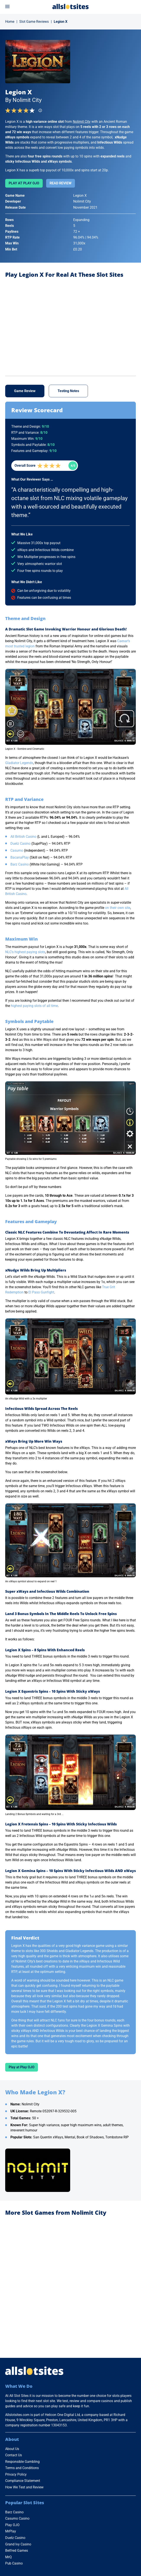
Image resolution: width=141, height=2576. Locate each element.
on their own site (117, 908)
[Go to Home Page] (70, 6)
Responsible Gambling (22, 2462)
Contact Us (13, 2455)
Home (9, 22)
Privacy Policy (16, 2474)
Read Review (60, 183)
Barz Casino (19, 864)
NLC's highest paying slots (25, 952)
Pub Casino (14, 2563)
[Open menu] (7, 6)
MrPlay (10, 2531)
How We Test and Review (24, 2487)
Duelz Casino (20, 843)
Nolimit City (82, 121)
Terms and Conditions (22, 2468)
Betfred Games (16, 2550)
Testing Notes (68, 391)
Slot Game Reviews (34, 22)
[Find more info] (41, 111)
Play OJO (12, 2525)
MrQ (8, 2557)
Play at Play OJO (24, 183)
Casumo (16, 850)
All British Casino (23, 837)
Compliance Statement (22, 2481)
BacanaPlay (19, 857)
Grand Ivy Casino (18, 2544)
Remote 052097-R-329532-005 (53, 2111)
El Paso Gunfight (41, 1292)
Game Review (25, 391)
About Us (12, 2449)
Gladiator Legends (19, 763)
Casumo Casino (17, 2518)
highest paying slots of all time (34, 1006)
